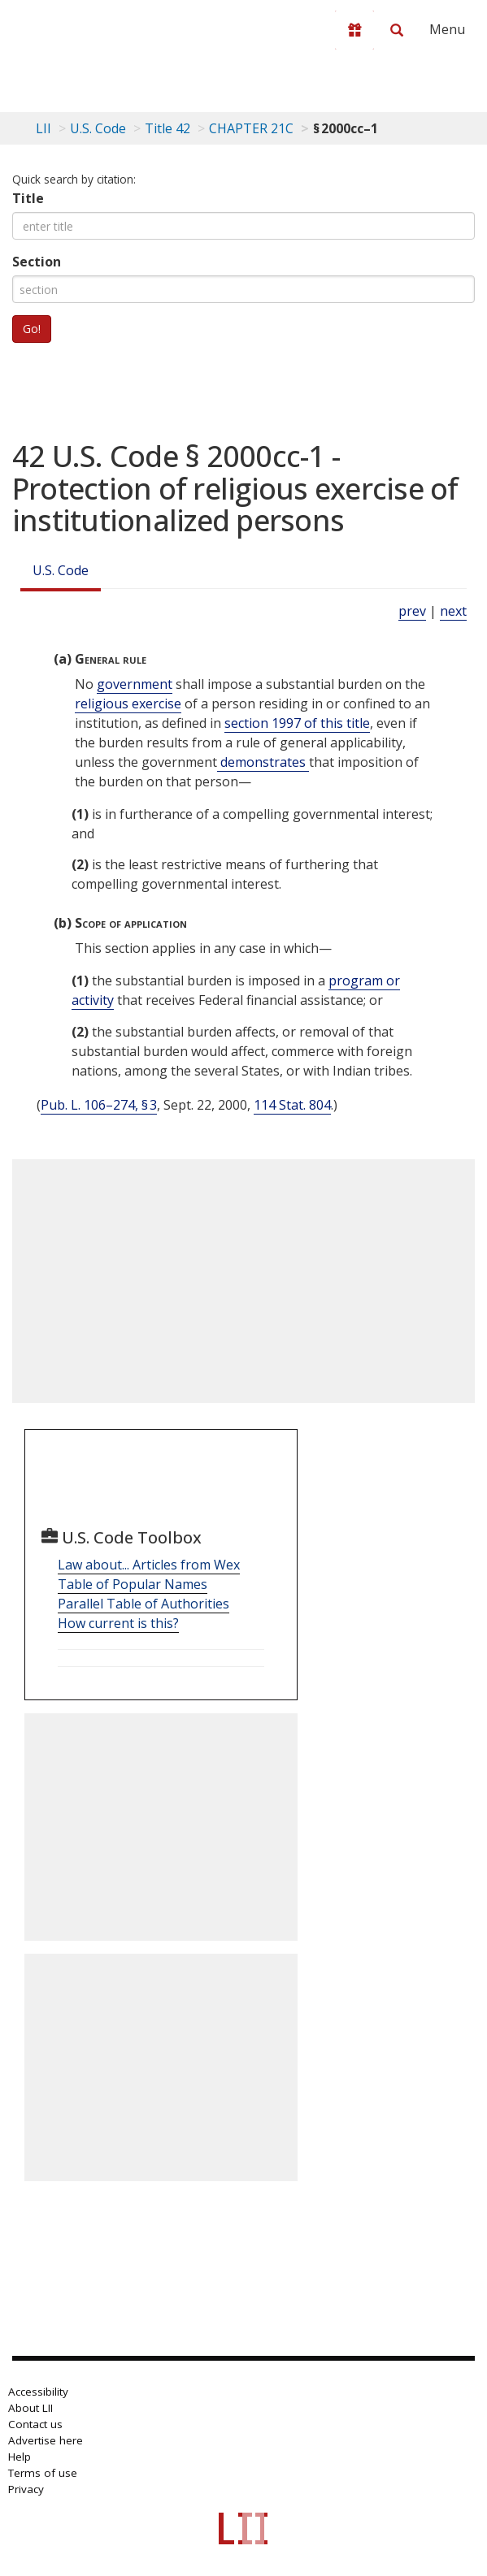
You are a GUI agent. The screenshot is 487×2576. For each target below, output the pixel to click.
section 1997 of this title (297, 723)
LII (43, 128)
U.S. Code (61, 570)
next (453, 611)
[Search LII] (396, 30)
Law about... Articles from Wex (149, 1565)
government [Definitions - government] (134, 684)
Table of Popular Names (132, 1584)
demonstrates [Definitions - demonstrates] (263, 762)
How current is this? (118, 1623)
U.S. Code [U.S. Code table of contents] (98, 128)
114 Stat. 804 (292, 1105)
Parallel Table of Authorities (143, 1604)
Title (28, 198)
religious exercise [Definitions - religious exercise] (128, 703)
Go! (32, 328)
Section (36, 262)
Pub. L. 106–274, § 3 (99, 1105)
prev (412, 611)
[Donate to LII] (354, 30)
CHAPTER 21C (251, 128)
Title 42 (167, 128)
